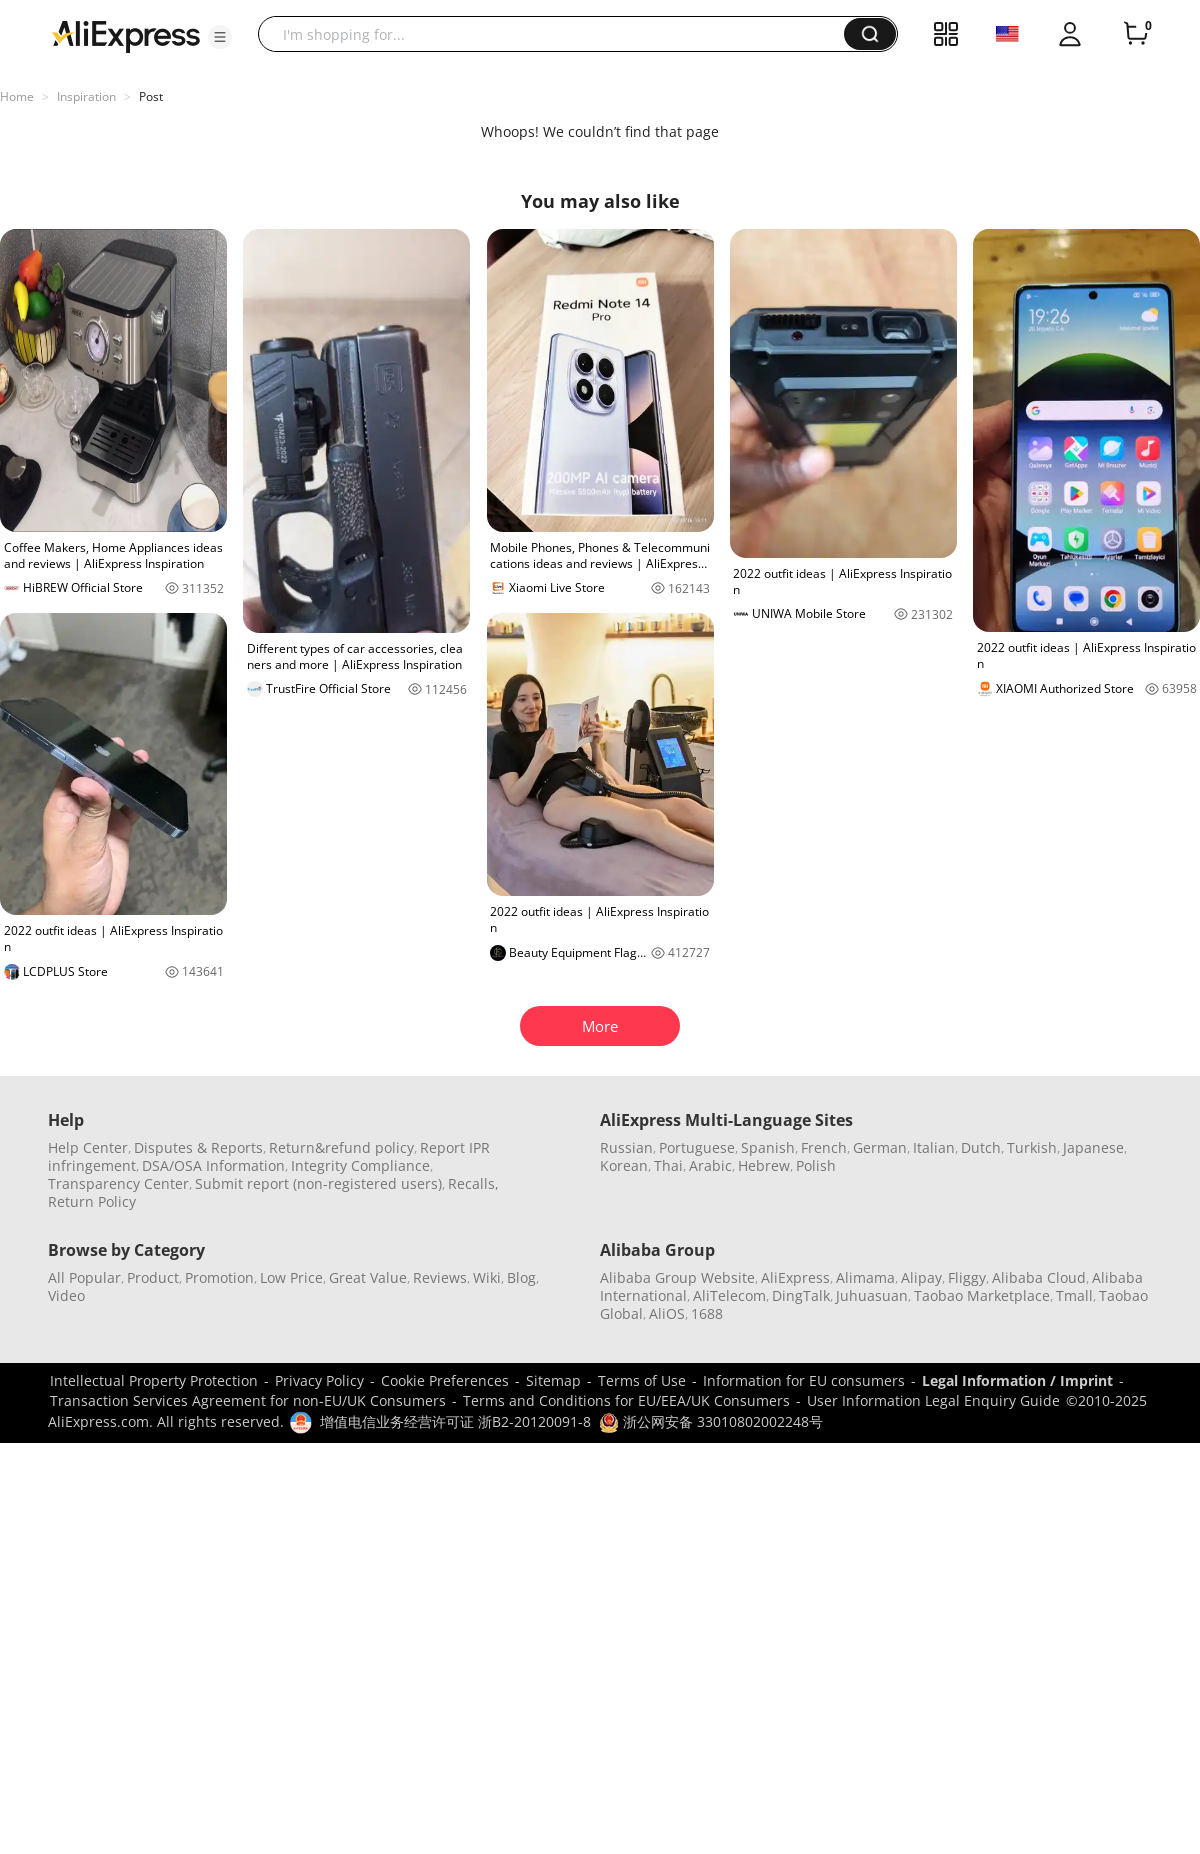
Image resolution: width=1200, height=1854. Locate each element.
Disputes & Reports (198, 1147)
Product (153, 1277)
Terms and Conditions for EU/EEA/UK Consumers (626, 1400)
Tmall (1074, 1295)
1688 (707, 1313)
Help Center (88, 1147)
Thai (668, 1165)
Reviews (440, 1277)
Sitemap (553, 1380)
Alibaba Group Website (677, 1277)
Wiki (487, 1277)
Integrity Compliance (360, 1165)
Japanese (1093, 1147)
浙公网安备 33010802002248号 (711, 1421)
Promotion (219, 1277)
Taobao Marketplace (982, 1295)
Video (66, 1295)
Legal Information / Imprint (1017, 1380)
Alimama (865, 1277)
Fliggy (967, 1277)
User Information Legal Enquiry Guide (933, 1400)
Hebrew (764, 1165)
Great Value (368, 1277)
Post (151, 96)
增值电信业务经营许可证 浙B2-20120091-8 (455, 1421)
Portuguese (697, 1147)
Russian (626, 1147)
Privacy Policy (319, 1380)
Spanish (768, 1147)
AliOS (667, 1313)
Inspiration (86, 96)
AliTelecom (729, 1295)
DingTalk (801, 1295)
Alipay (921, 1277)
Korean (624, 1165)
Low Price (291, 1277)
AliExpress (795, 1277)
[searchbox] (558, 34)
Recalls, (473, 1183)
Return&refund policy (341, 1147)
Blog (521, 1277)
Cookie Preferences (445, 1380)
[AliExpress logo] (126, 35)
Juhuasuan (872, 1295)
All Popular (84, 1277)
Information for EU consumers (804, 1380)
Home (17, 96)
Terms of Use (642, 1380)
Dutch (981, 1147)
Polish (816, 1165)
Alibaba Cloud (1039, 1277)
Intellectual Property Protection (154, 1380)
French (824, 1147)
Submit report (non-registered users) (318, 1183)
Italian (934, 1147)
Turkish (1032, 1147)
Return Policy (92, 1201)
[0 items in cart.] (1136, 34)
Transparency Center (118, 1183)
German (880, 1147)
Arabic (710, 1165)
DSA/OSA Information (213, 1165)
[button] (220, 37)
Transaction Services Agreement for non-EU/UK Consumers (248, 1400)
